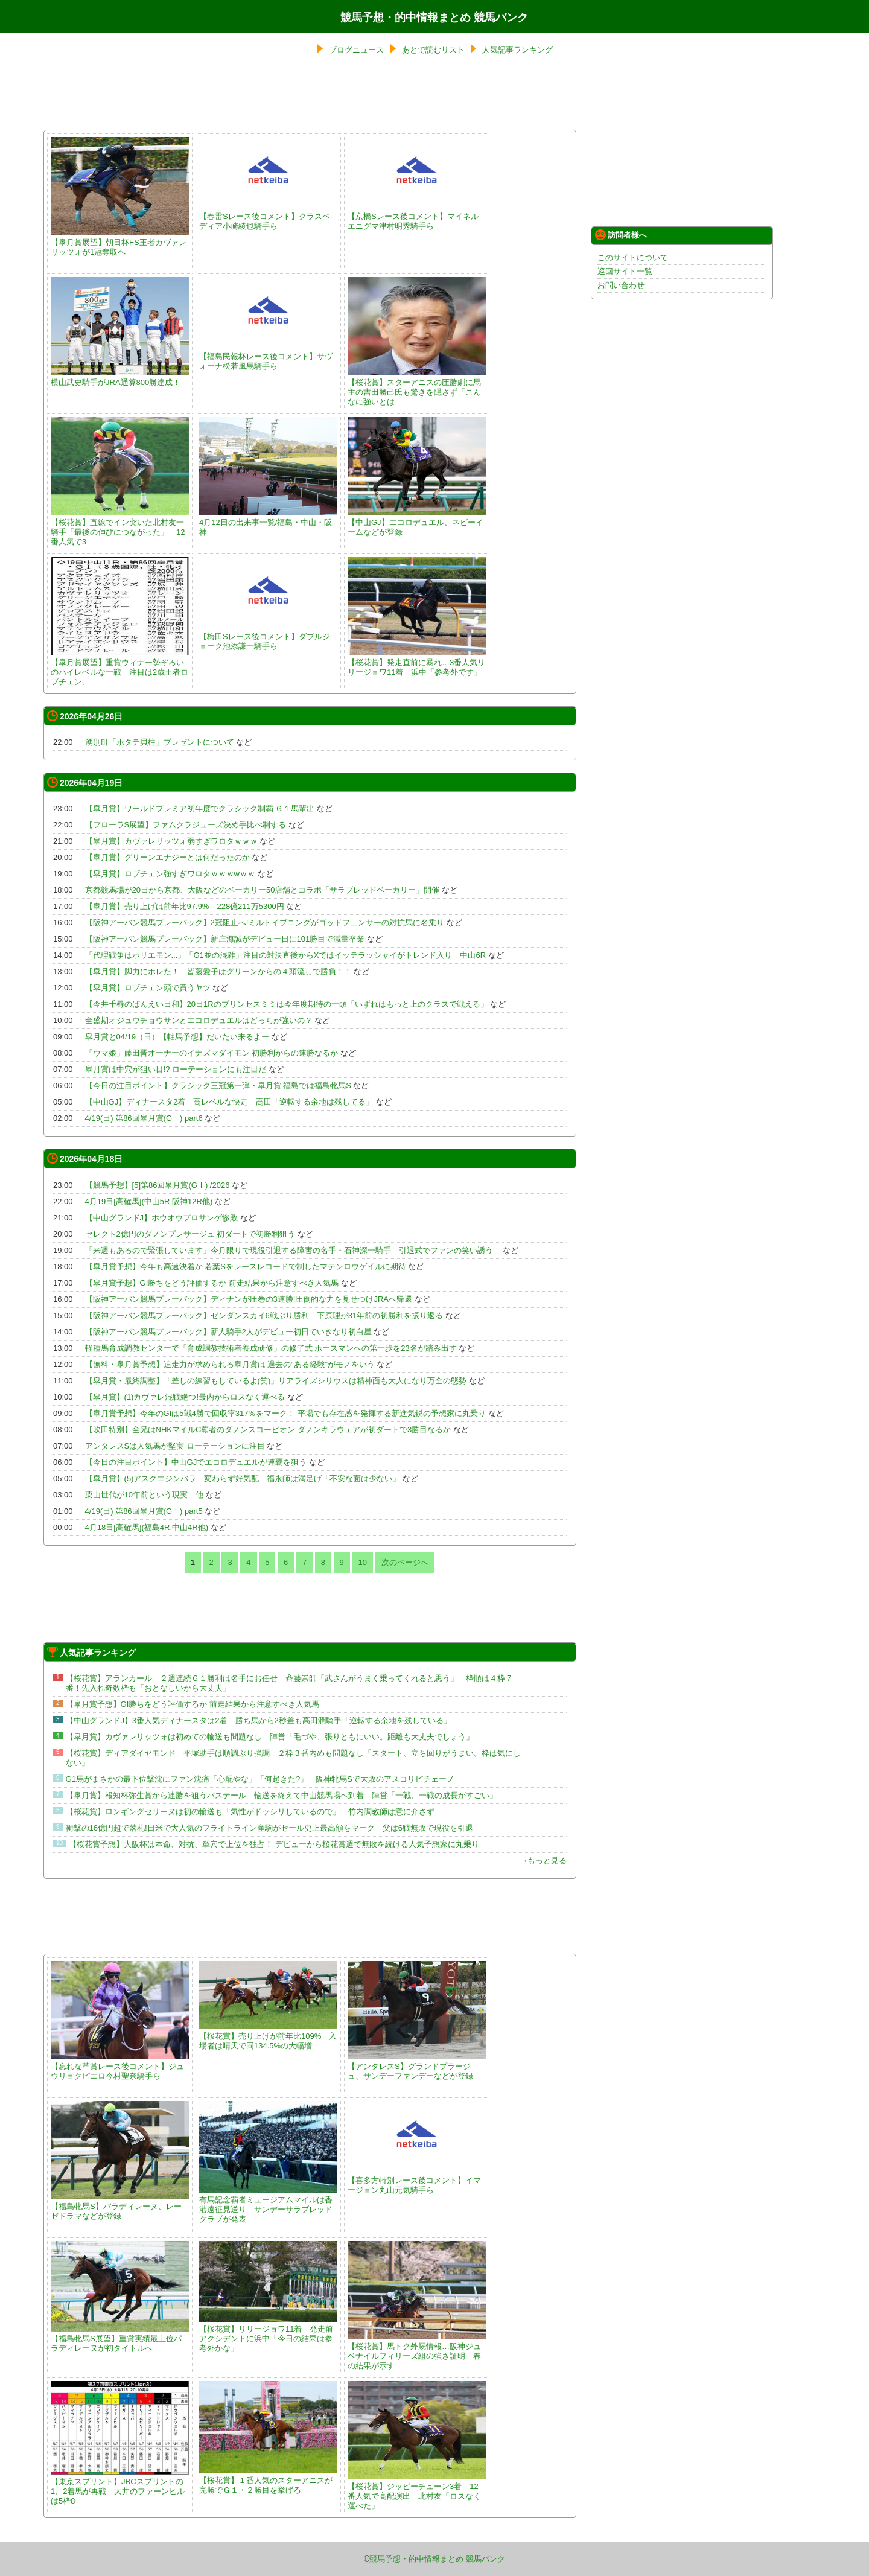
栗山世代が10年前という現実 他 (144, 1494)
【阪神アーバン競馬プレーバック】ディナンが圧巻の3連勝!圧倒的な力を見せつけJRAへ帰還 (248, 1299)
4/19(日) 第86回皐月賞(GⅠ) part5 (144, 1511)
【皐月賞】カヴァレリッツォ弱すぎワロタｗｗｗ (171, 841)
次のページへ (404, 1562)
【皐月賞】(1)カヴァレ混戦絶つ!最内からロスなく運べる (185, 1396)
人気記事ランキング (517, 49)
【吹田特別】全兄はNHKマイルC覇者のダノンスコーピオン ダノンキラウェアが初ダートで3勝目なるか (268, 1429)
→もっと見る (543, 1860)
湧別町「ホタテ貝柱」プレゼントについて (159, 742)
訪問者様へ (621, 234)
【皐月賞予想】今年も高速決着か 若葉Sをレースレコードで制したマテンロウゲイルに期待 (245, 1266)
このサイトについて (632, 257)
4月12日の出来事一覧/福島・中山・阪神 (268, 522)
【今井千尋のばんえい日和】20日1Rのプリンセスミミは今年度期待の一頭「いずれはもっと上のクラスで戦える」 (286, 1004)
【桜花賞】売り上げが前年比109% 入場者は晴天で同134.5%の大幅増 (268, 2036)
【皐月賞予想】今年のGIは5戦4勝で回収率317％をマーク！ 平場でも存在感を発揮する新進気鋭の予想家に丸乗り (285, 1413)
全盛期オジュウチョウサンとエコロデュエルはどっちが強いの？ (199, 1020)
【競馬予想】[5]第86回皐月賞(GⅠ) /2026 (157, 1185)
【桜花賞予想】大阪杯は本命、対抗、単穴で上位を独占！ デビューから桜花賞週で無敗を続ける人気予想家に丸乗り (274, 1844)
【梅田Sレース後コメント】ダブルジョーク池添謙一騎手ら (268, 636)
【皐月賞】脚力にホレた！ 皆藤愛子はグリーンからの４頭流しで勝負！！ (218, 971)
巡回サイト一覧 (624, 271)
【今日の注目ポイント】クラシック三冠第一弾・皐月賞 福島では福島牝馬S (218, 1085)
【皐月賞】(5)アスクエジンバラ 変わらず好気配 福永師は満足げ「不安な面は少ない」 (243, 1478)
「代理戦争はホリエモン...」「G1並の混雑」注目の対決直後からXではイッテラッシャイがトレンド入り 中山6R (285, 955)
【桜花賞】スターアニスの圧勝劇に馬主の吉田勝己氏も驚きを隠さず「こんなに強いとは (417, 387)
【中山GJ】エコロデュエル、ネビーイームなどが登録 (417, 522)
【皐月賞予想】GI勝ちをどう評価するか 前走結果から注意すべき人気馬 (212, 1282)
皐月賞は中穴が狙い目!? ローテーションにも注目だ (175, 1069)
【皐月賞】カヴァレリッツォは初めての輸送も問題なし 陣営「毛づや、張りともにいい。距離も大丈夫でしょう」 (270, 1736)
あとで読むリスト (433, 49)
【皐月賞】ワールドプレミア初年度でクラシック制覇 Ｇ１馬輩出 (200, 808)
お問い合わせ (621, 285)
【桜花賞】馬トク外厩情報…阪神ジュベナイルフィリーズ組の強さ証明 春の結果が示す (417, 2351)
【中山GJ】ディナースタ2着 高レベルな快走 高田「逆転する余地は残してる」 (229, 1101)
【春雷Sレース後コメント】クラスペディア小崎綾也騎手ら (268, 216)
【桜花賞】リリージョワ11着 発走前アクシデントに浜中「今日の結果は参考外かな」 (268, 2334)
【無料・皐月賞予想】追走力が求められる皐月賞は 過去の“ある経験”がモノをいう (230, 1364)
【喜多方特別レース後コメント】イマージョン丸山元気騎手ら (417, 2180)
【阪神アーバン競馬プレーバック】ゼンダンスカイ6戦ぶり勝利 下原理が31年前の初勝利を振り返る (264, 1315)
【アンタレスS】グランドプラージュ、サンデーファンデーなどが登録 (417, 2066)
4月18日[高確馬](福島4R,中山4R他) (146, 1527)
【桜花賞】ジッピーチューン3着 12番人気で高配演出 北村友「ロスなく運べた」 (417, 2491)
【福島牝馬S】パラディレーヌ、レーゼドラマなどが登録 (120, 2206)
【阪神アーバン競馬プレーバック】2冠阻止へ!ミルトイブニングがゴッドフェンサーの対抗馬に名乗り (265, 922)
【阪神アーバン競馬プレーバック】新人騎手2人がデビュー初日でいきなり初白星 (228, 1331)
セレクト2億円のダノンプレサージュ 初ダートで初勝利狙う (190, 1234)
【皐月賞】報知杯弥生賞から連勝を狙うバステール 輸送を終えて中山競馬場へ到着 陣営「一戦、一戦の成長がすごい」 (281, 1795)
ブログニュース (356, 49)
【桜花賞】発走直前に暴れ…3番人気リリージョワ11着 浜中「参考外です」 (417, 662)
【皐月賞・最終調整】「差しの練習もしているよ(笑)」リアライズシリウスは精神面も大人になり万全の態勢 (276, 1380)
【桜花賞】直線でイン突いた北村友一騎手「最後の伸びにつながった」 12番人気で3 (120, 527)
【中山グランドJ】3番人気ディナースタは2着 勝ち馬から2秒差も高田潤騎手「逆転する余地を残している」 (258, 1720)
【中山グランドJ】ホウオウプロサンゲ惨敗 (161, 1217)
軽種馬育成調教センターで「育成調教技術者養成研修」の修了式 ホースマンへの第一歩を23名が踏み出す (271, 1348)
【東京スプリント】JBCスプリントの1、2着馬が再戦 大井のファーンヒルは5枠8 (120, 2486)
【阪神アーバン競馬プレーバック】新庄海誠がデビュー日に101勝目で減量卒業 (225, 938)
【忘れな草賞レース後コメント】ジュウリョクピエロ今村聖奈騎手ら (120, 2066)
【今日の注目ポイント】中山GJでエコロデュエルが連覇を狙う (196, 1462)
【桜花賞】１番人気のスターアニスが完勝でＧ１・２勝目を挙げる (268, 2480)
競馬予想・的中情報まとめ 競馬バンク (434, 17)
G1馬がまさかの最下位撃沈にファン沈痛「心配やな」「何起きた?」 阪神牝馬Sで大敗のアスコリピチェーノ (260, 1779)
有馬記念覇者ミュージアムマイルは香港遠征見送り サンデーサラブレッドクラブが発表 (268, 2204)
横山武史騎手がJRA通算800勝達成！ (120, 377)
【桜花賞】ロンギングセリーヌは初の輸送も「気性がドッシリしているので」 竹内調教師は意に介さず (250, 1811)
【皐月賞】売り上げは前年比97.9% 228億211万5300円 (184, 906)
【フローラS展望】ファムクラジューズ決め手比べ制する (186, 824)
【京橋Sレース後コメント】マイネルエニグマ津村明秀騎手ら (417, 216)
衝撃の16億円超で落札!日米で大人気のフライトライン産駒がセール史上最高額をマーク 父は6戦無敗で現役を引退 (269, 1827)
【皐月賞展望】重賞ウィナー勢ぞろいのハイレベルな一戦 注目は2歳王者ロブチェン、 (120, 667)
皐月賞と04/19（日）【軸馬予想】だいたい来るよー (177, 1036)
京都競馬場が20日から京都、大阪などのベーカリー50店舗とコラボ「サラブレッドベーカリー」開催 (262, 889)
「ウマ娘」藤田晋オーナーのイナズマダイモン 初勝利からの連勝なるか (212, 1052)
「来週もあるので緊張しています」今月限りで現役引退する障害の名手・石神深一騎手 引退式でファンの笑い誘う (293, 1250)
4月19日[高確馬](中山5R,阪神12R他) (149, 1201)
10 (362, 1562)
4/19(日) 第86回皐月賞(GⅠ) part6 (144, 1118)
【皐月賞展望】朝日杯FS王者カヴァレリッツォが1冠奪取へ (120, 242)
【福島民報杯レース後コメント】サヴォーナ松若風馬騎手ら (268, 356)
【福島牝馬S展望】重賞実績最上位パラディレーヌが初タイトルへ (120, 2338)
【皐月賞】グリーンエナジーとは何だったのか (167, 857)
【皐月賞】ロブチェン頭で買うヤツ (148, 987)
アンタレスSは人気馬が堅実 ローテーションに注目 (175, 1445)
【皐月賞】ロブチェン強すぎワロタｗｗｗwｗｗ (170, 873)
